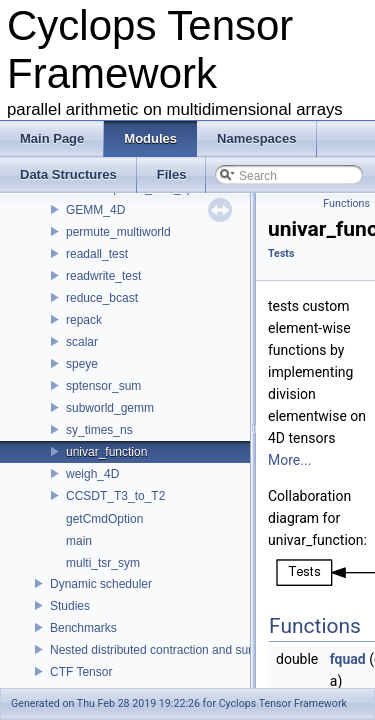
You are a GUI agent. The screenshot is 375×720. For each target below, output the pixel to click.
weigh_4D (92, 474)
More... (289, 460)
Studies (70, 606)
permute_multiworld (118, 232)
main (79, 541)
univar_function (106, 452)
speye (82, 364)
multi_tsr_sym (103, 563)
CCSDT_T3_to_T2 (115, 496)
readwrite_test (103, 276)
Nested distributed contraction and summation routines (195, 650)
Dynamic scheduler (101, 584)
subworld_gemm (110, 408)
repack (84, 320)
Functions (346, 203)
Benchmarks (83, 628)
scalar (82, 342)
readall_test (97, 254)
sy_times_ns (99, 430)
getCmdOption (104, 519)
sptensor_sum (103, 386)
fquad (348, 659)
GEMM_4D (95, 210)
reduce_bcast (102, 298)
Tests (281, 253)
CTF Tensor (81, 672)
